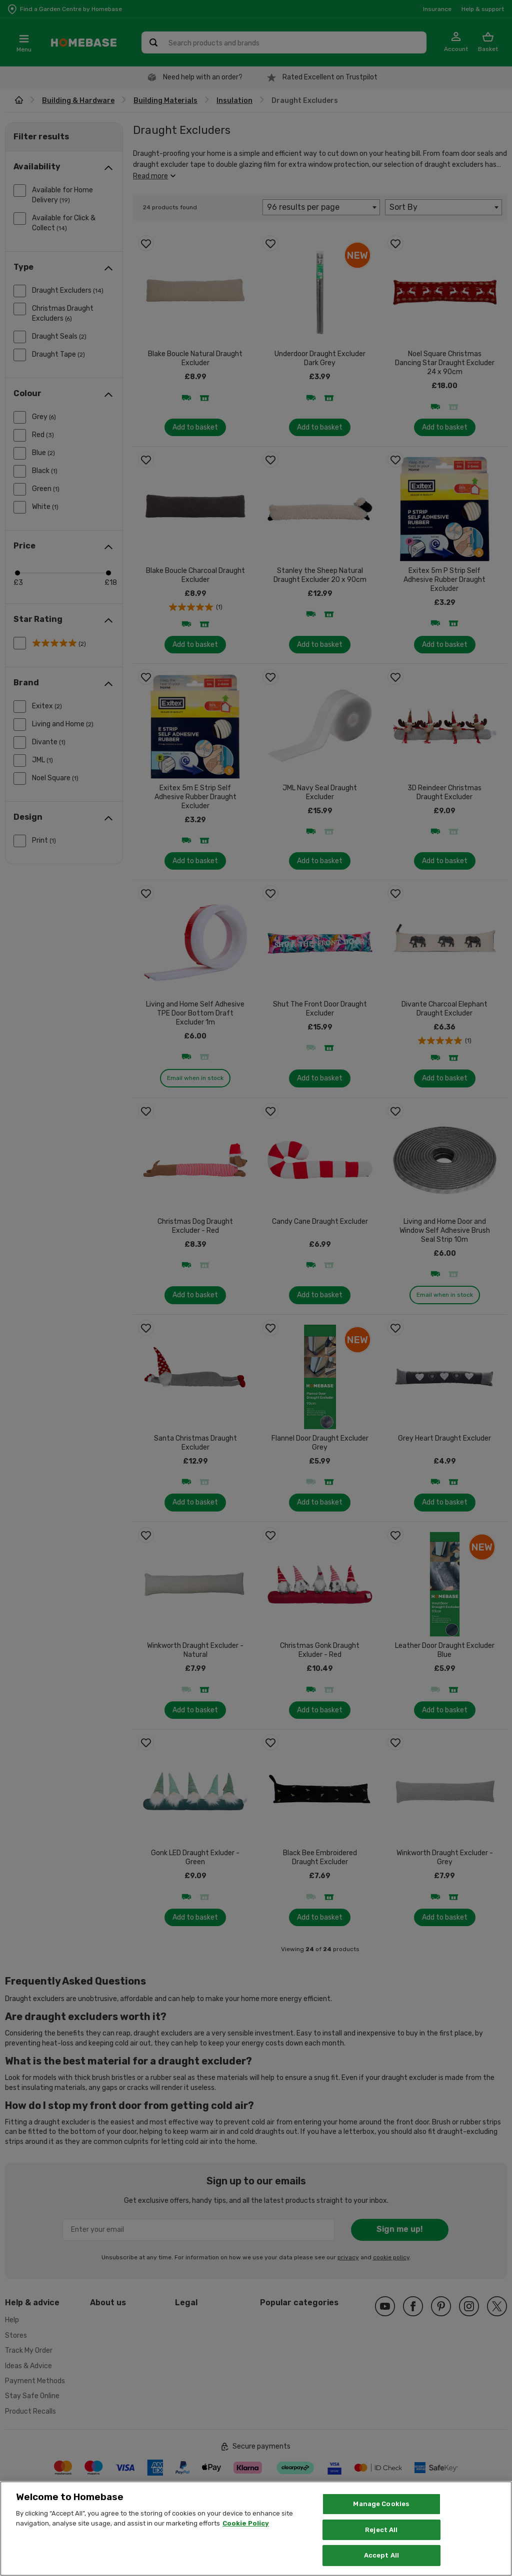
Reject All (381, 2530)
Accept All (381, 2555)
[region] (256, 2528)
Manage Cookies (381, 2504)
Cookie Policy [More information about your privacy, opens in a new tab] (245, 2523)
